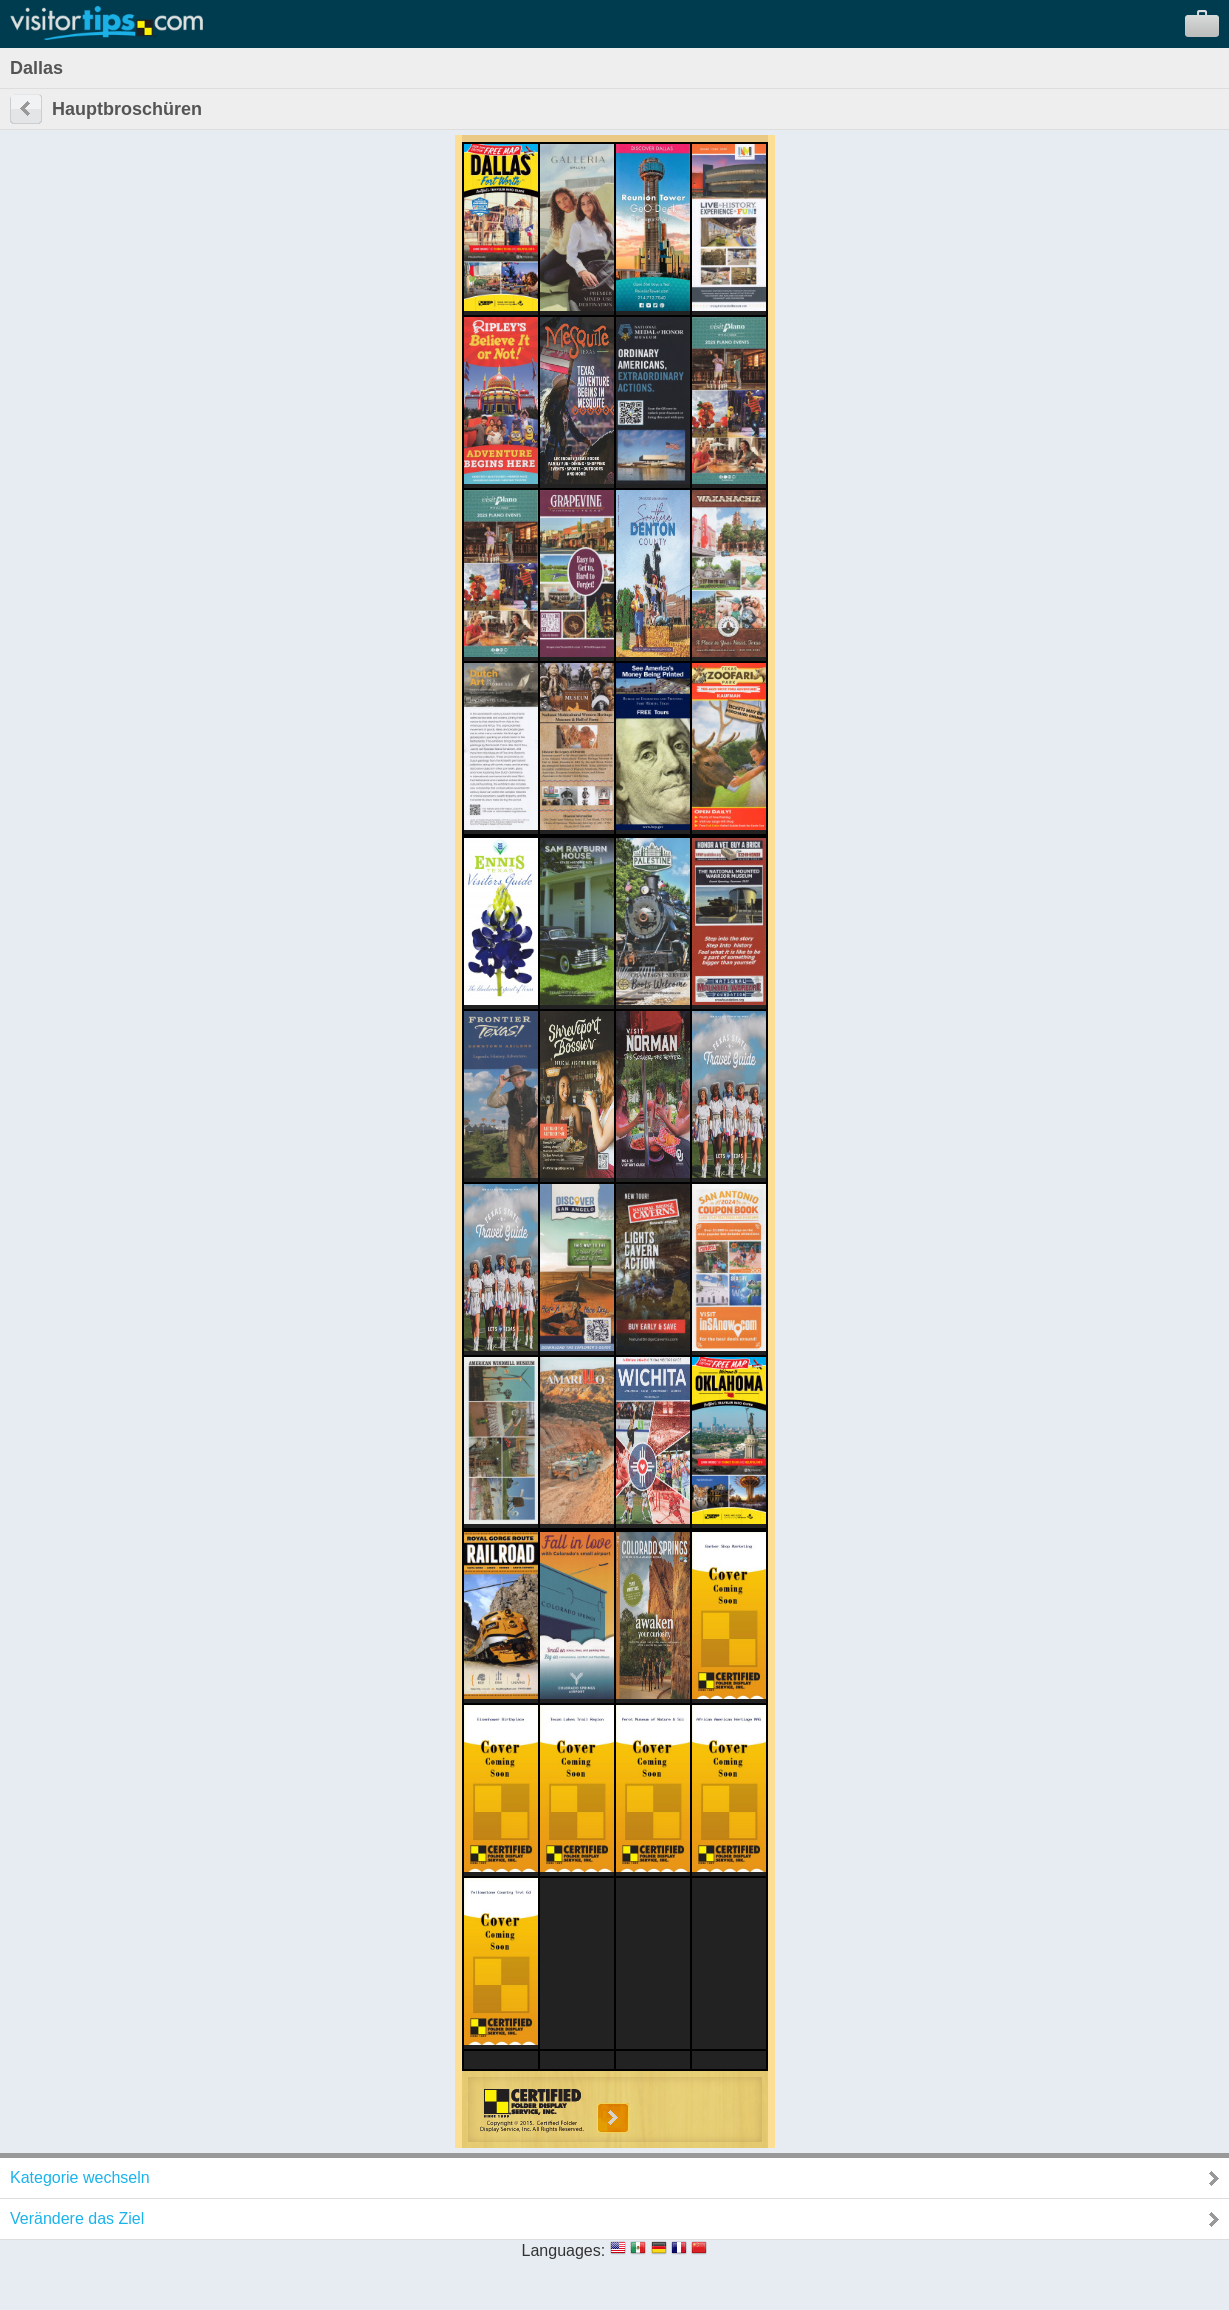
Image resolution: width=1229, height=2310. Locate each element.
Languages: (564, 2250)
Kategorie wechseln (80, 2177)
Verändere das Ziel (77, 2218)
